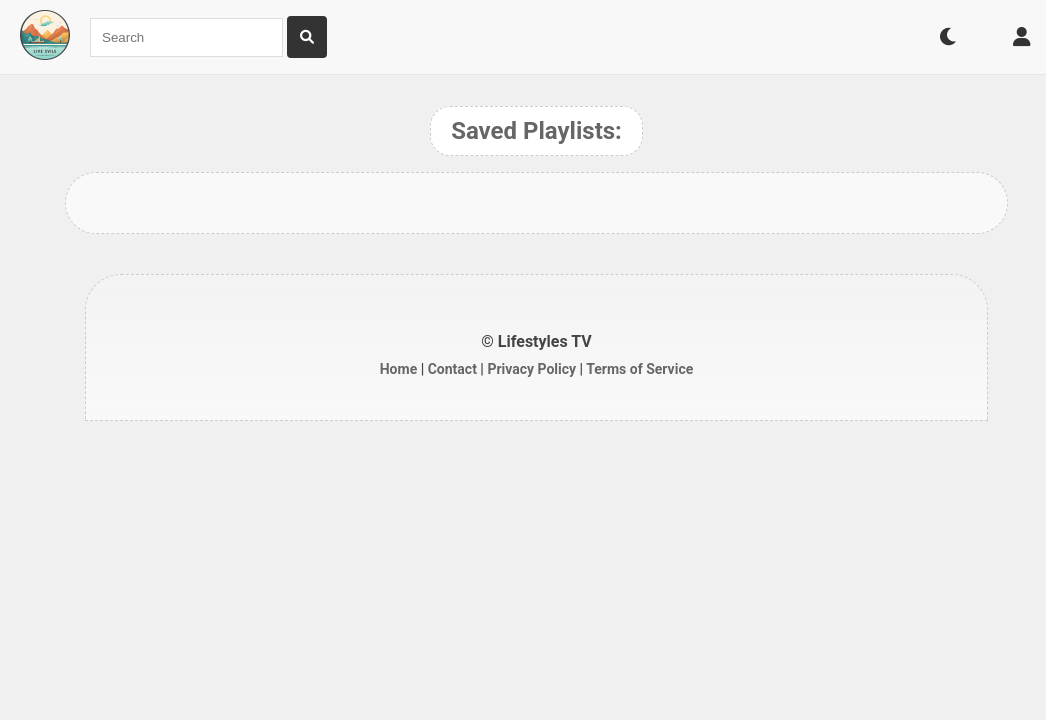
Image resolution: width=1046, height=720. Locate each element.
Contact (452, 369)
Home (398, 369)
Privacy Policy (531, 369)
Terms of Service (639, 369)
